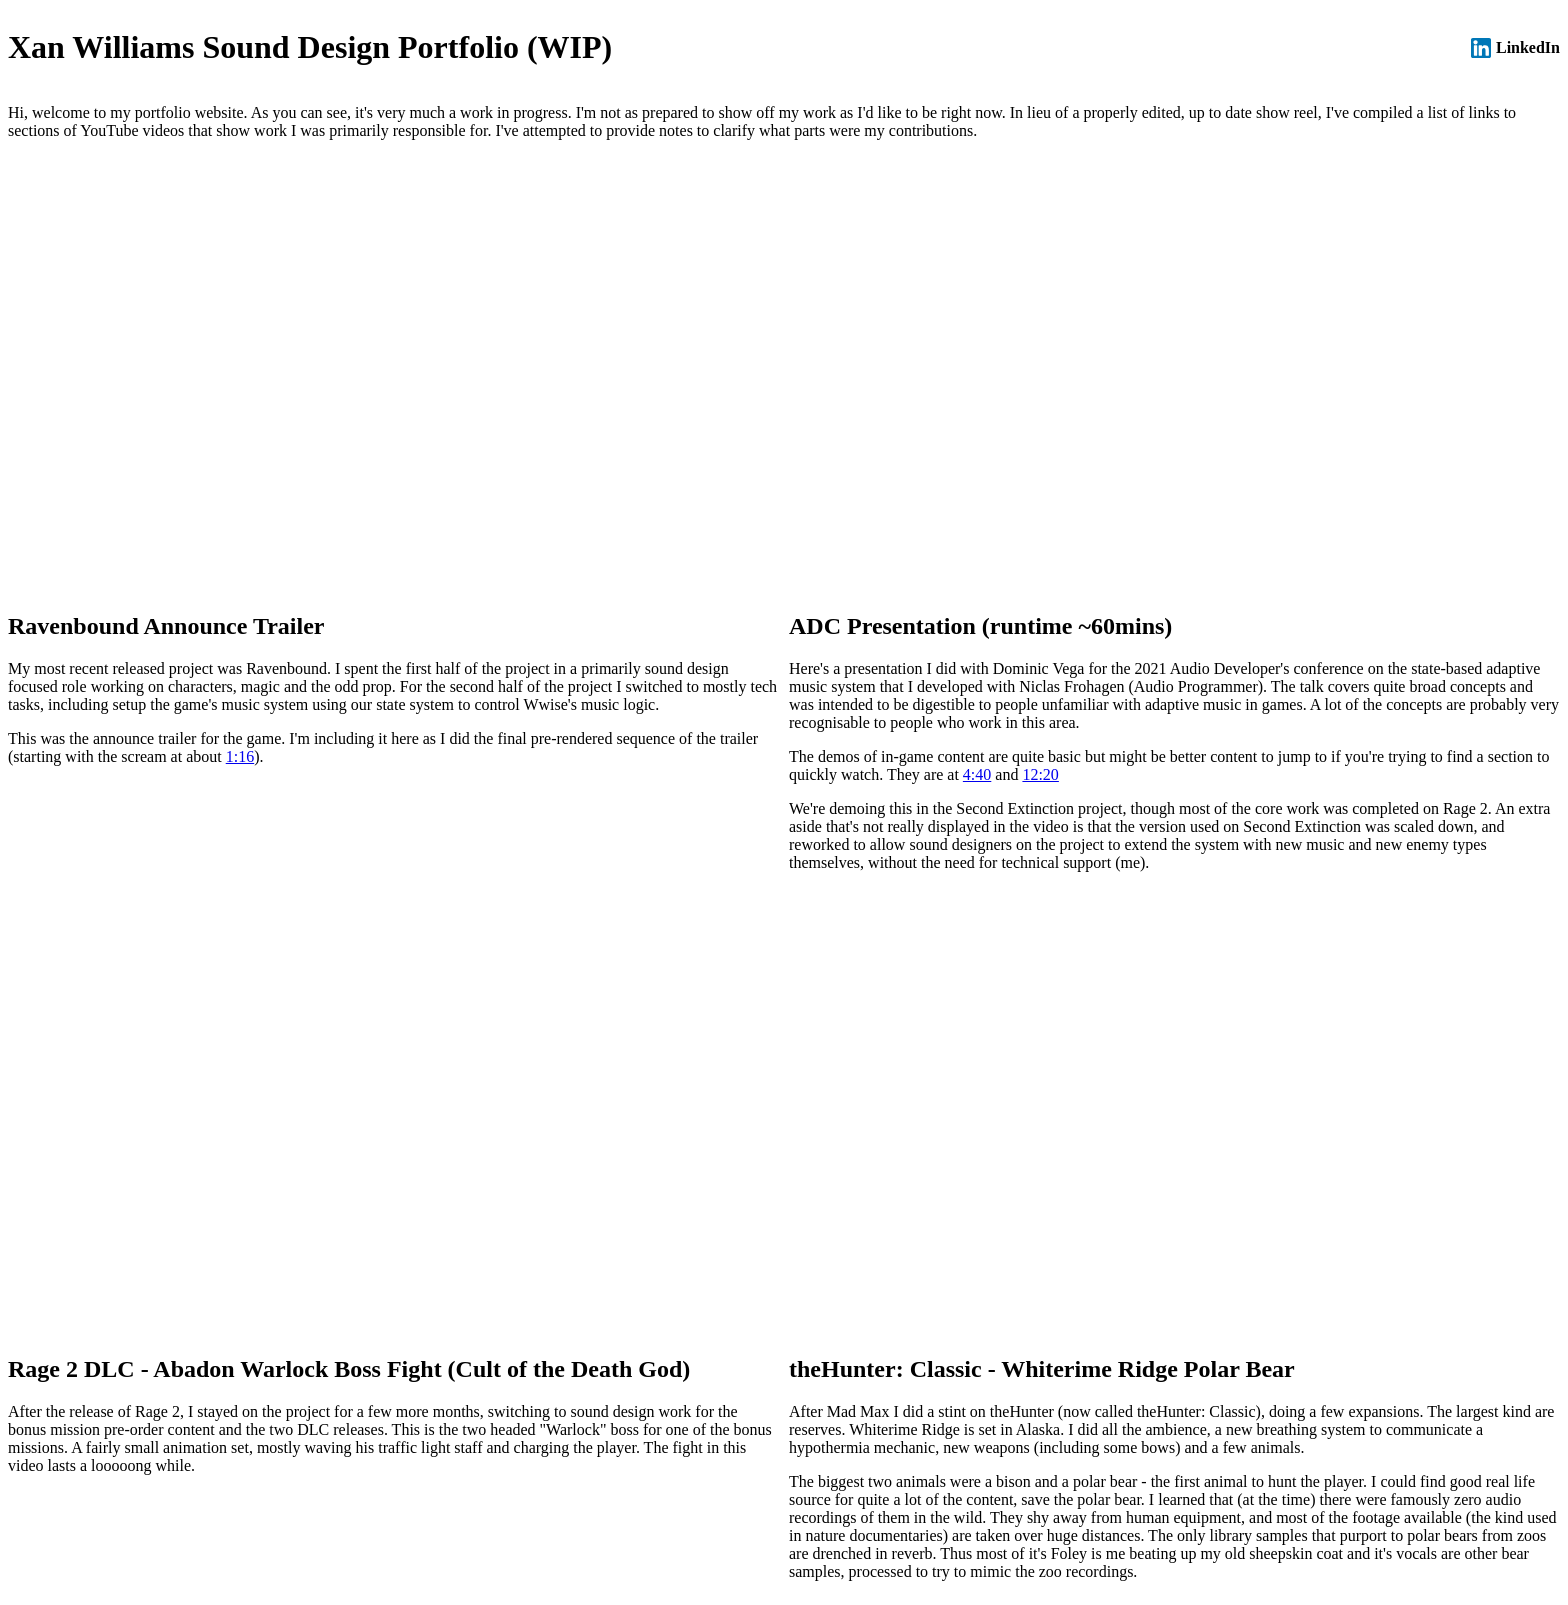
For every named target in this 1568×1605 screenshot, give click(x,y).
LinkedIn (1515, 48)
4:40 (977, 774)
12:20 (1040, 774)
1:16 (240, 756)
